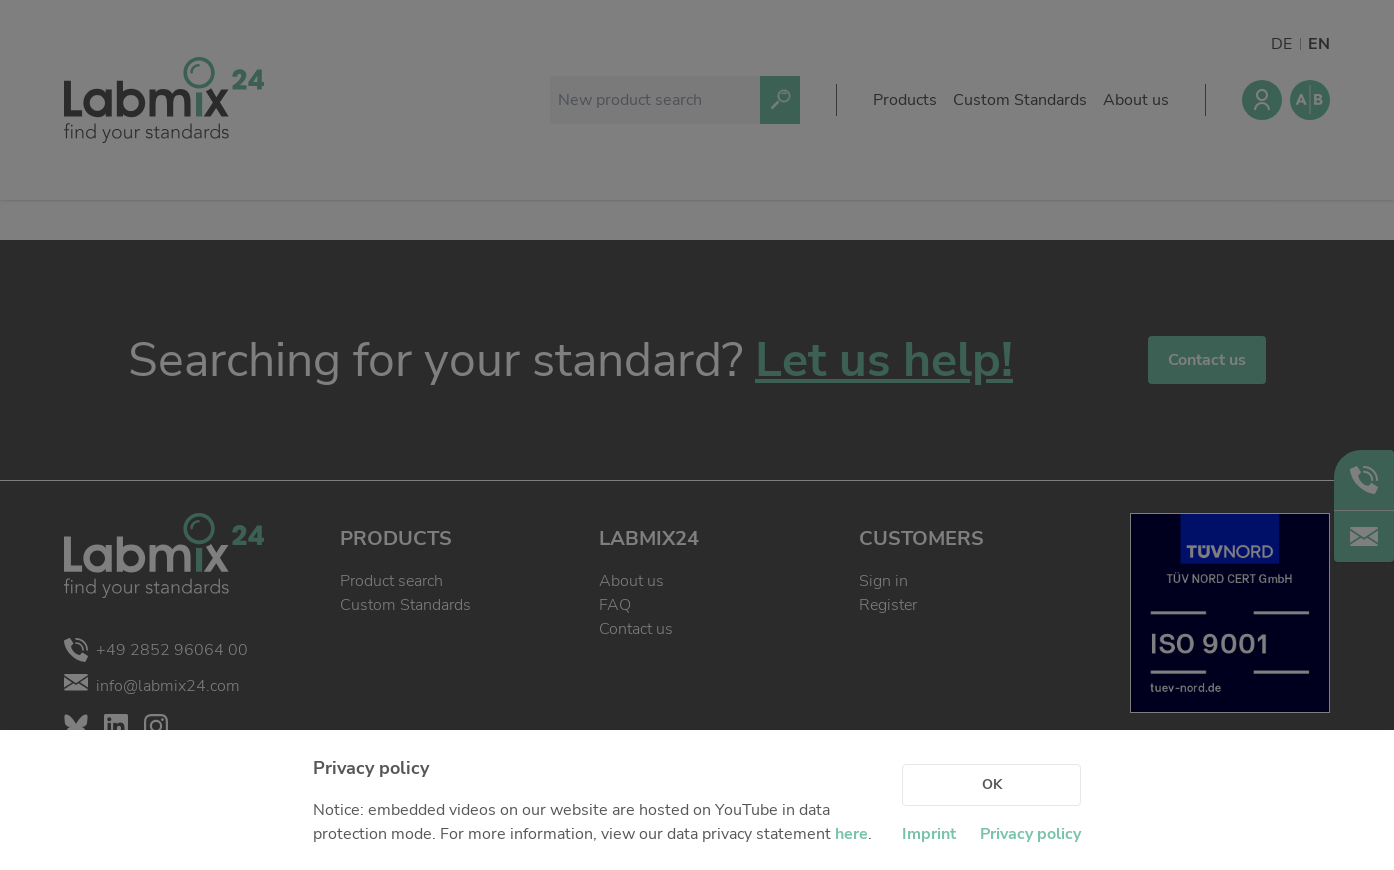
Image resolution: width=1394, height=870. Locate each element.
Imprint (929, 834)
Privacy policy (1030, 834)
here (851, 834)
